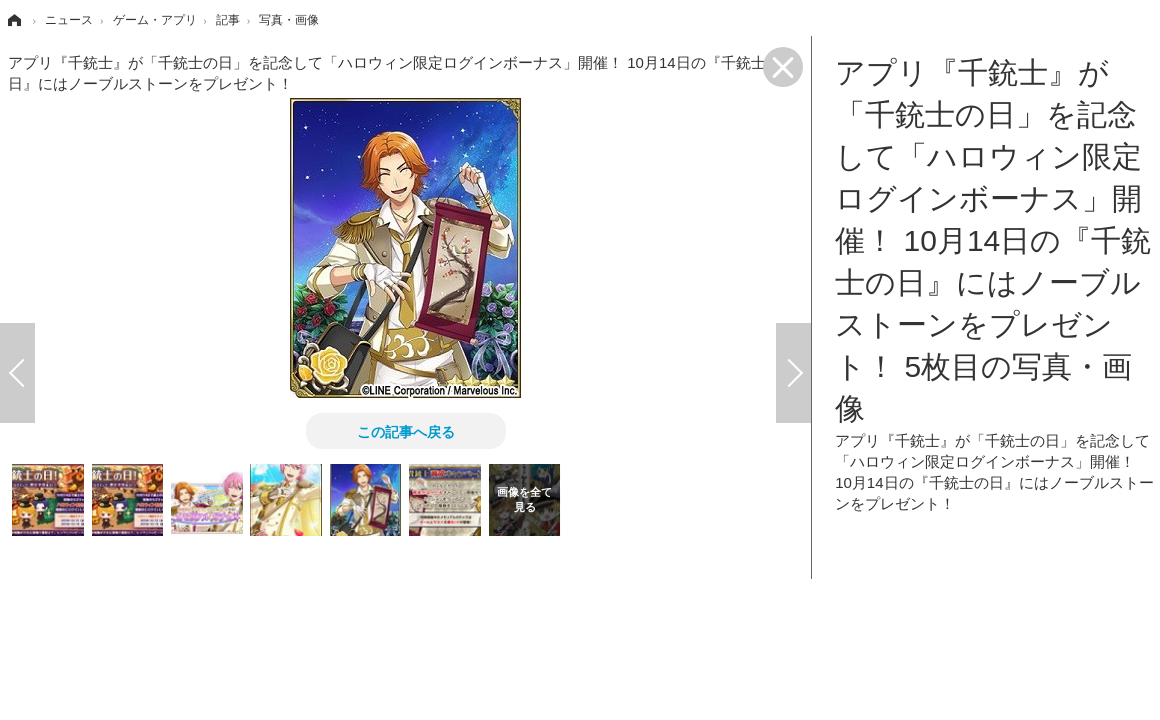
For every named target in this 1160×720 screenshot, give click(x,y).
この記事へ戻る (406, 431)
